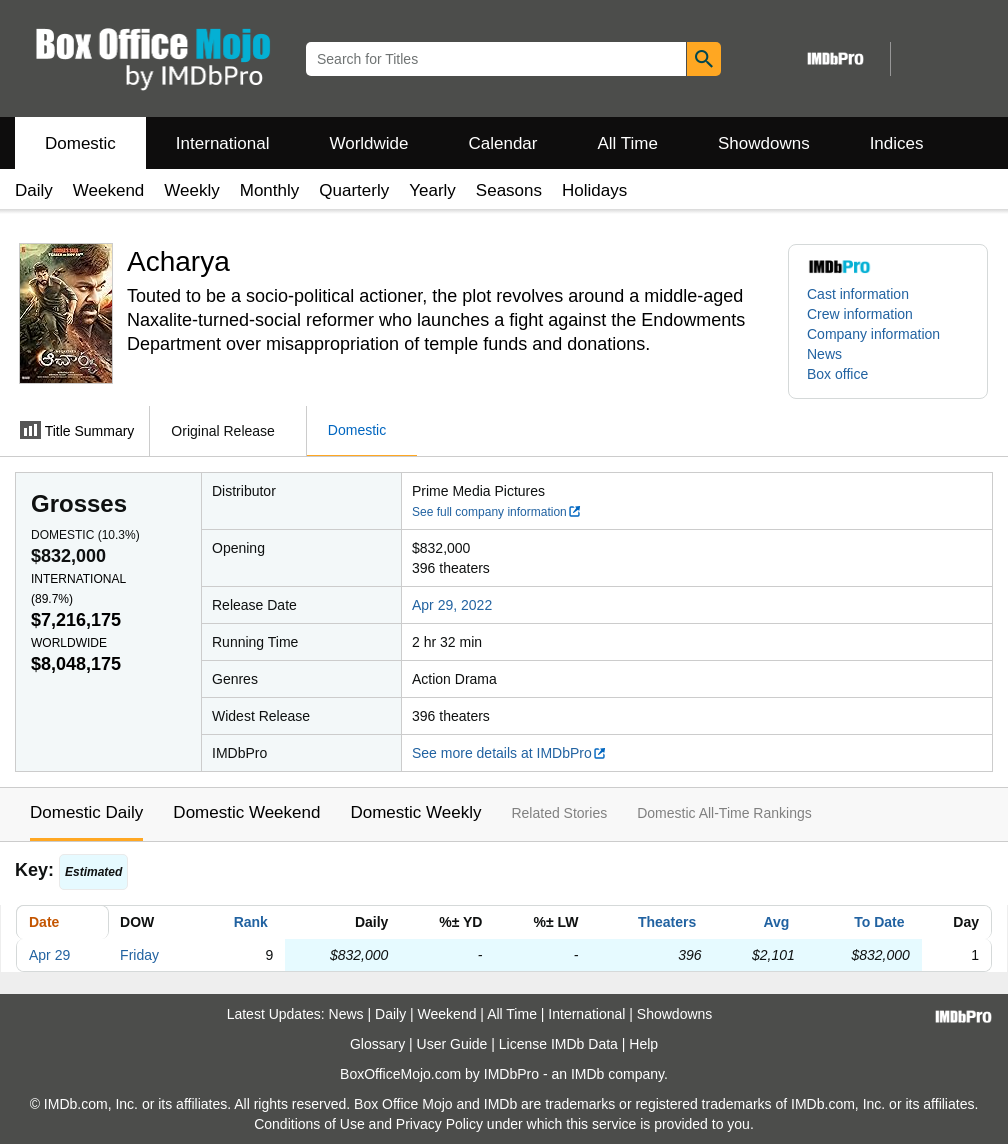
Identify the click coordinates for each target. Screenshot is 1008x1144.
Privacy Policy (439, 1124)
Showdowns (764, 143)
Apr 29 (49, 955)
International (223, 143)
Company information (873, 334)
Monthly (270, 190)
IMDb (587, 1074)
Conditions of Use (309, 1124)
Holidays (594, 190)
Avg (776, 922)
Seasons (509, 190)
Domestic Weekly (415, 812)
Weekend (109, 190)
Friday (139, 955)
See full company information (497, 512)
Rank (251, 922)
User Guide (452, 1044)
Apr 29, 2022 (452, 605)
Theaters (667, 922)
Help (643, 1044)
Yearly (432, 190)
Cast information (858, 294)
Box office (837, 374)
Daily (34, 190)
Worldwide (368, 143)
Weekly (191, 190)
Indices (897, 143)
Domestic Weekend (246, 812)
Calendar (503, 143)
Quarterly (354, 190)
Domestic (80, 143)
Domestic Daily (86, 812)
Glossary (377, 1044)
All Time (628, 143)
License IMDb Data (558, 1044)
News (824, 354)
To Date (879, 922)
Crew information (860, 314)
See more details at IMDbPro (509, 753)
